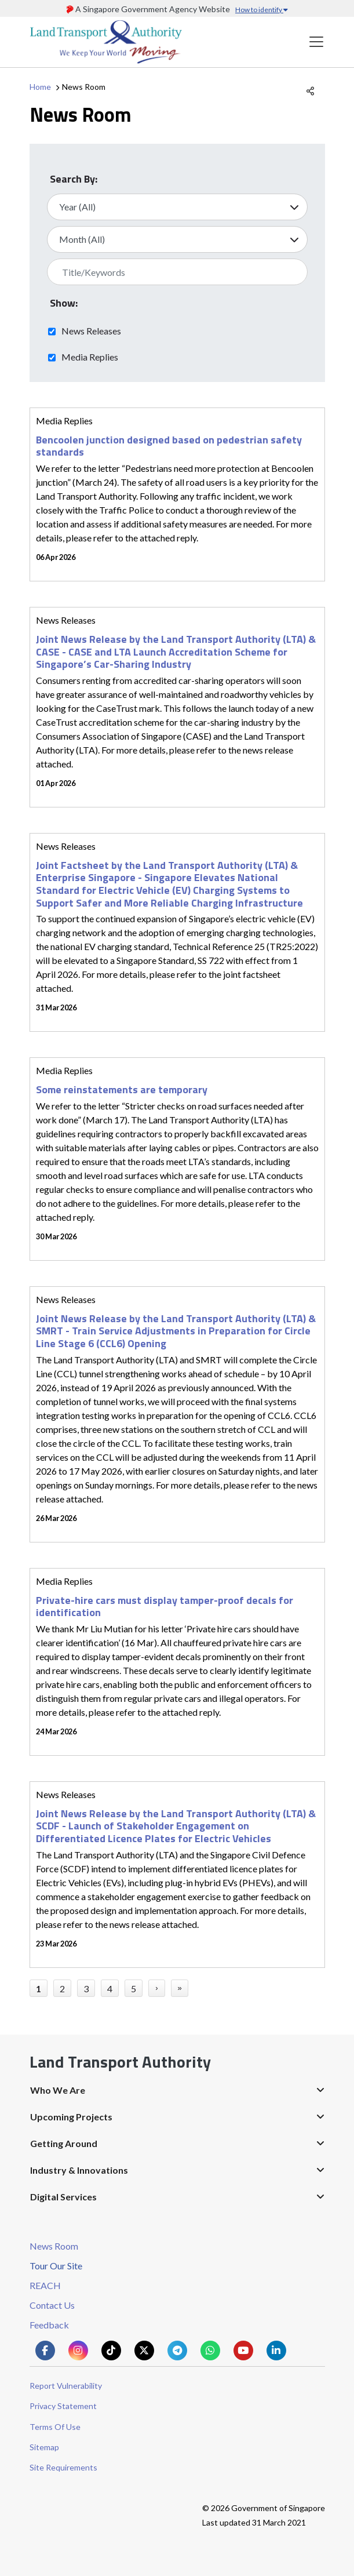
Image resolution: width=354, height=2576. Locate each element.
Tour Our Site (56, 2265)
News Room (54, 2245)
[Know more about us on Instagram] (78, 2350)
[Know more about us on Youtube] (243, 2350)
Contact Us (52, 2305)
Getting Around (63, 2143)
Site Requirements (63, 2467)
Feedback (49, 2324)
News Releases (91, 330)
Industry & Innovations (79, 2169)
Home (40, 87)
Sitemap (44, 2447)
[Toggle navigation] (316, 42)
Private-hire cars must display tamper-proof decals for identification (164, 1606)
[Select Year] (177, 207)
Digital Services (63, 2196)
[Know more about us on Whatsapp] (210, 2350)
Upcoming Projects (71, 2116)
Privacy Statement (63, 2406)
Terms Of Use (55, 2427)
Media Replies (89, 356)
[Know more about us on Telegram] (177, 2350)
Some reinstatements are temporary (121, 1089)
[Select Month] (177, 239)
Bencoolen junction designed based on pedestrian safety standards (169, 446)
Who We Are (57, 2089)
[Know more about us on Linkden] (276, 2350)
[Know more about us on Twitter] (144, 2350)
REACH (45, 2285)
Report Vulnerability (66, 2386)
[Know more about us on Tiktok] (111, 2350)
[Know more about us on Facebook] (45, 2350)
